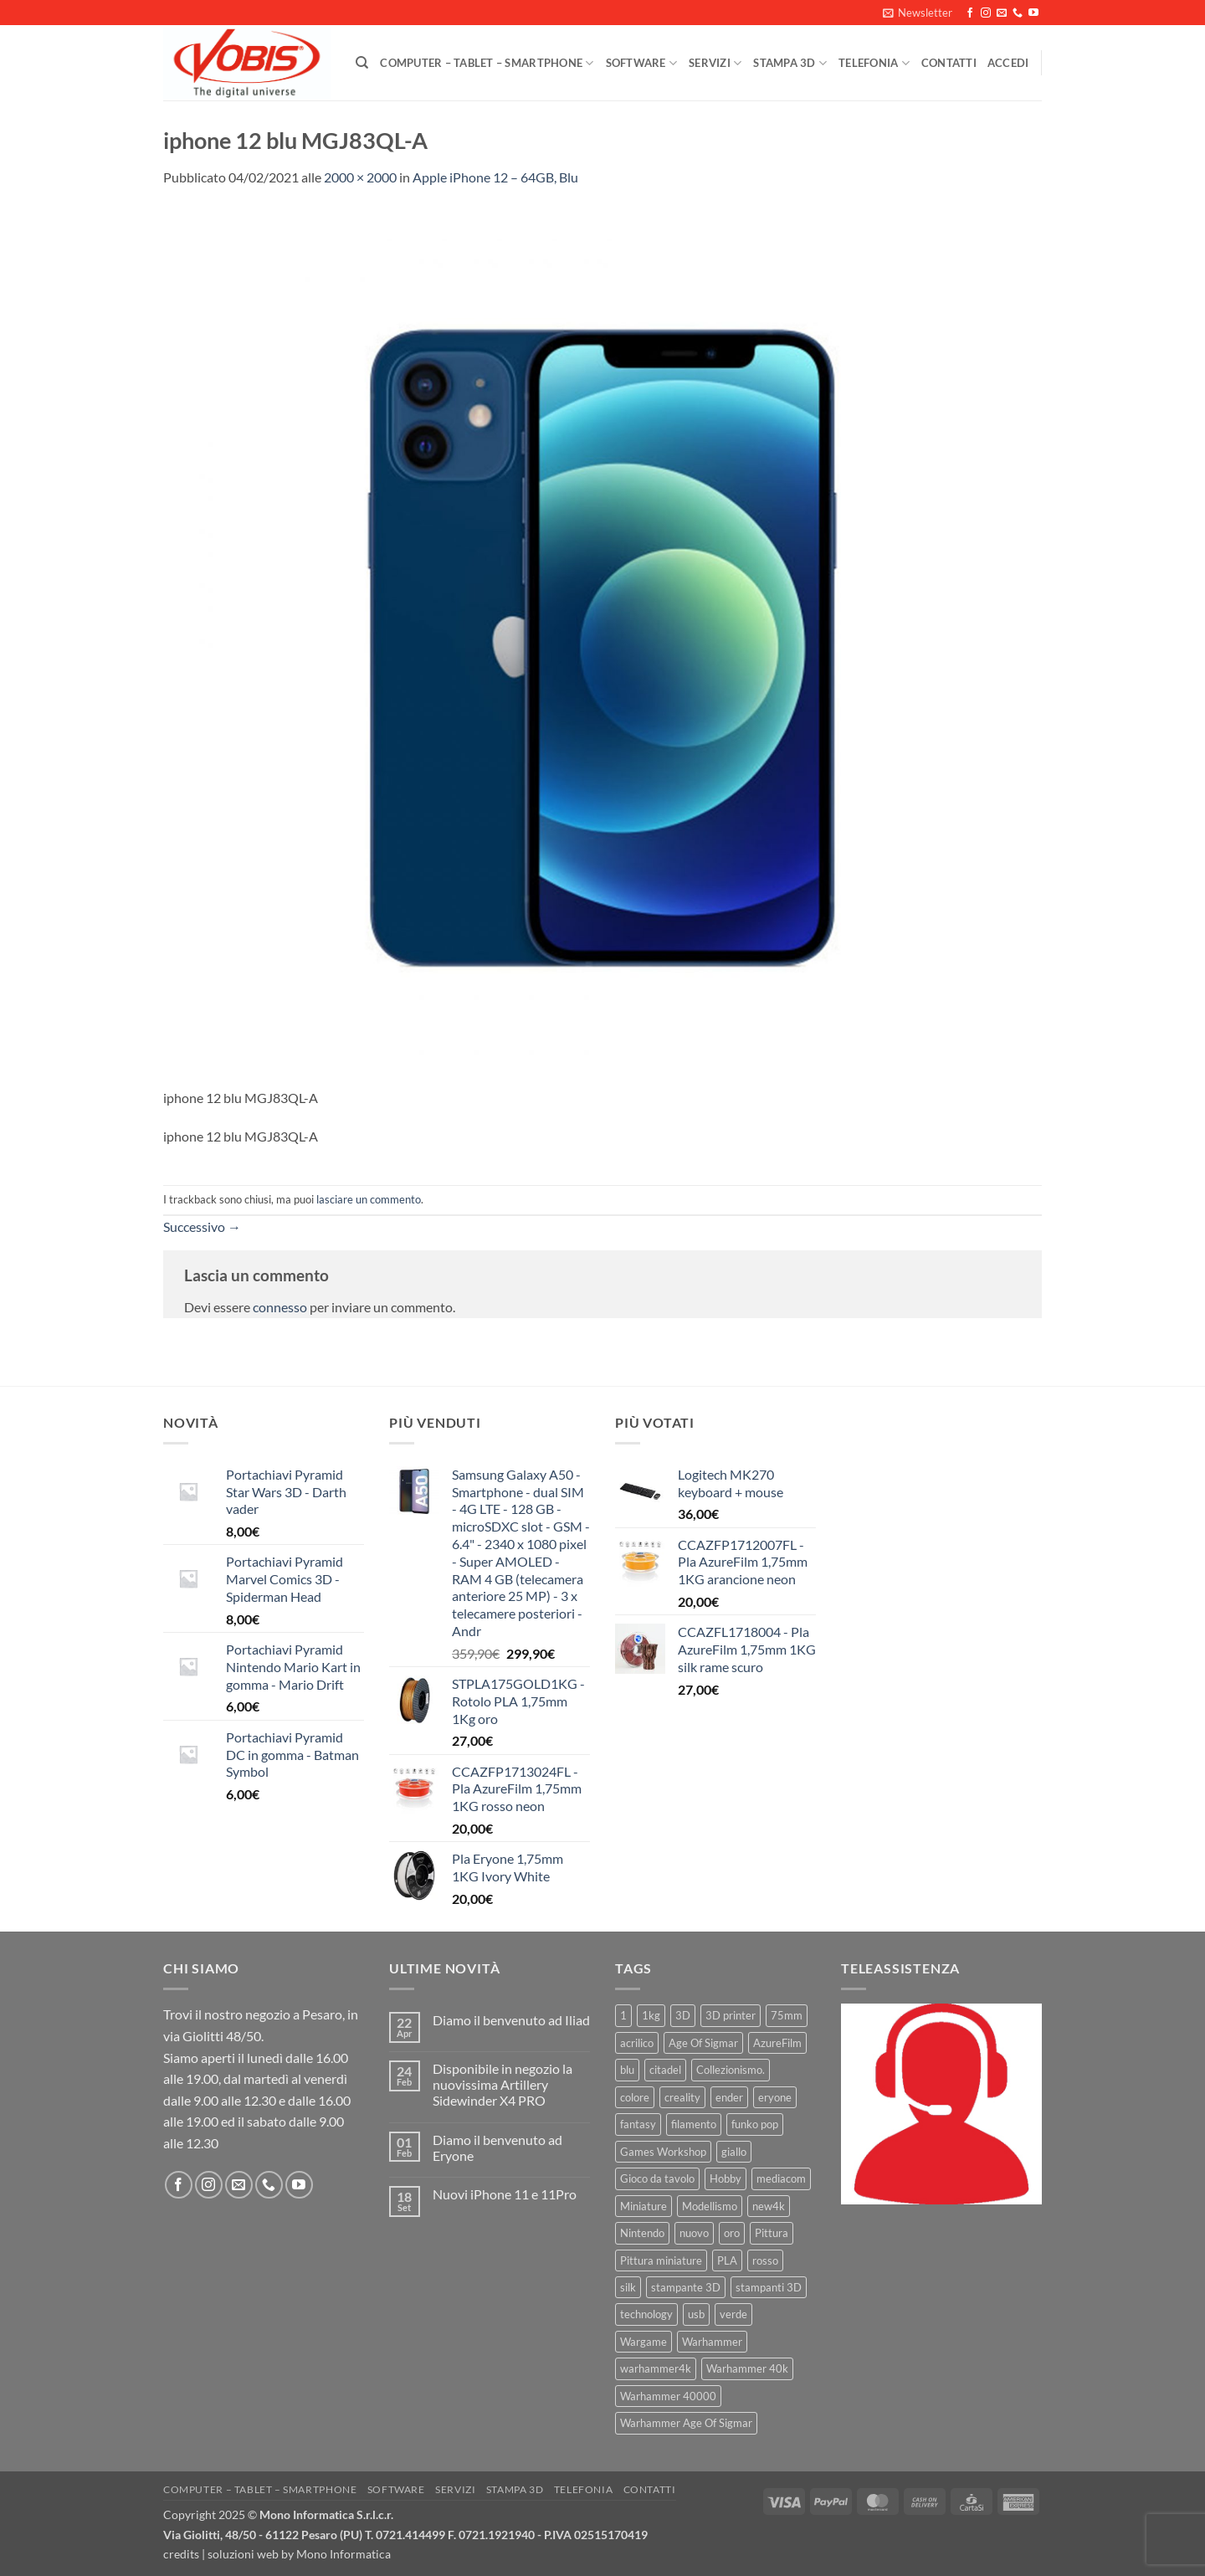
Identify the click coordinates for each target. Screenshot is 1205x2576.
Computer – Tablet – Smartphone (486, 63)
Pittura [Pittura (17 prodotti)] (771, 2233)
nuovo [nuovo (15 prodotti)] (694, 2233)
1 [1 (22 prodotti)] (623, 2015)
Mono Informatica (343, 2554)
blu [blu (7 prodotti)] (627, 2069)
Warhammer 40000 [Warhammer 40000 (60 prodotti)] (668, 2396)
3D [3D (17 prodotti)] (682, 2015)
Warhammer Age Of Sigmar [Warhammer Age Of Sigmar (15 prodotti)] (686, 2423)
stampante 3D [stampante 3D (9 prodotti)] (685, 2287)
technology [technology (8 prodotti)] (646, 2314)
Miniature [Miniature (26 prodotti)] (643, 2206)
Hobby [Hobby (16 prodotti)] (725, 2178)
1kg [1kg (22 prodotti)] (651, 2015)
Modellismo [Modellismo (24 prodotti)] (709, 2206)
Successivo (202, 1226)
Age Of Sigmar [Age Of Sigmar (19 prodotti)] (703, 2043)
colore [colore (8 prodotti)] (634, 2097)
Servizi (715, 63)
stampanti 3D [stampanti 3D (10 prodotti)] (769, 2287)
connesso (280, 1307)
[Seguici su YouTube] (1033, 13)
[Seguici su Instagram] (986, 13)
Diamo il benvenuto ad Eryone (497, 2147)
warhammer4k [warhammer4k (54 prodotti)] (655, 2368)
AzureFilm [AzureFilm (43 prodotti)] (777, 2043)
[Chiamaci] (1018, 13)
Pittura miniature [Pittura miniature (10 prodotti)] (661, 2260)
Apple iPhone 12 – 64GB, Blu (495, 177)
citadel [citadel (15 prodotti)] (665, 2069)
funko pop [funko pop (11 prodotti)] (754, 2124)
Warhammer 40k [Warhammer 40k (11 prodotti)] (747, 2368)
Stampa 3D (790, 63)
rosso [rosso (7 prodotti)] (765, 2260)
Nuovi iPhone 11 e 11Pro (505, 2194)
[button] (917, 12)
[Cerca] (362, 63)
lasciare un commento (368, 1199)
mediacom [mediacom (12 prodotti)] (781, 2178)
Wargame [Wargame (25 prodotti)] (643, 2341)
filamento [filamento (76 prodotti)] (693, 2124)
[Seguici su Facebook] (970, 13)
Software (642, 63)
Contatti (949, 62)
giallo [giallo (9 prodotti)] (733, 2151)
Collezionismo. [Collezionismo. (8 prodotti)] (730, 2069)
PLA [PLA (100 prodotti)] (727, 2260)
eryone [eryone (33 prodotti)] (775, 2097)
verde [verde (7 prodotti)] (733, 2314)
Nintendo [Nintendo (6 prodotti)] (642, 2233)
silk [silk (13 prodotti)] (628, 2287)
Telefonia (874, 63)
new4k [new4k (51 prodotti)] (768, 2206)
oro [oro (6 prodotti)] (732, 2233)
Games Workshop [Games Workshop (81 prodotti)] (663, 2151)
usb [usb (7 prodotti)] (696, 2314)
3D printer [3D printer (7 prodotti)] (730, 2015)
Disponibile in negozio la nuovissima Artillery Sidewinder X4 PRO (502, 2084)
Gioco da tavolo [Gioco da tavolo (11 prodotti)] (657, 2178)
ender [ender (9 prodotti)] (729, 2097)
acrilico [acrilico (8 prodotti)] (637, 2043)
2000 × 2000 (360, 177)
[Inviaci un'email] (1002, 13)
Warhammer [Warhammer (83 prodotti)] (712, 2341)
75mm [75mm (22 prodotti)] (786, 2015)
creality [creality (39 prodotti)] (682, 2097)
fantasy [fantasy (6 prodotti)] (638, 2124)
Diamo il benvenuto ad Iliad (511, 2020)
